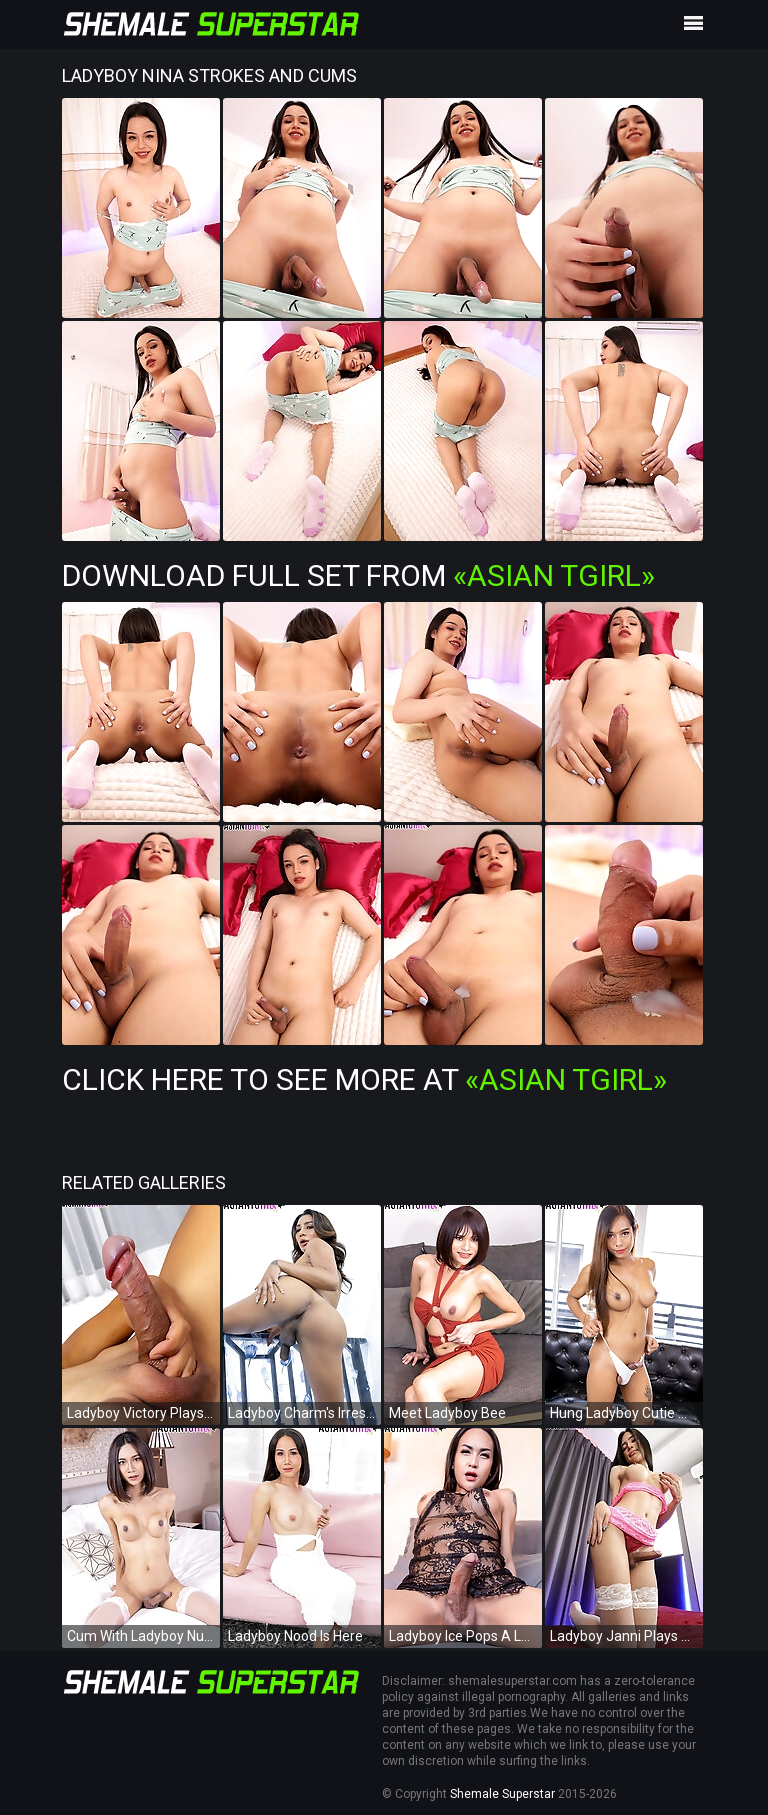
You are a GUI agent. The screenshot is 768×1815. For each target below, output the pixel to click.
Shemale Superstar (502, 1794)
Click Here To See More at (364, 1079)
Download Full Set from (358, 575)
